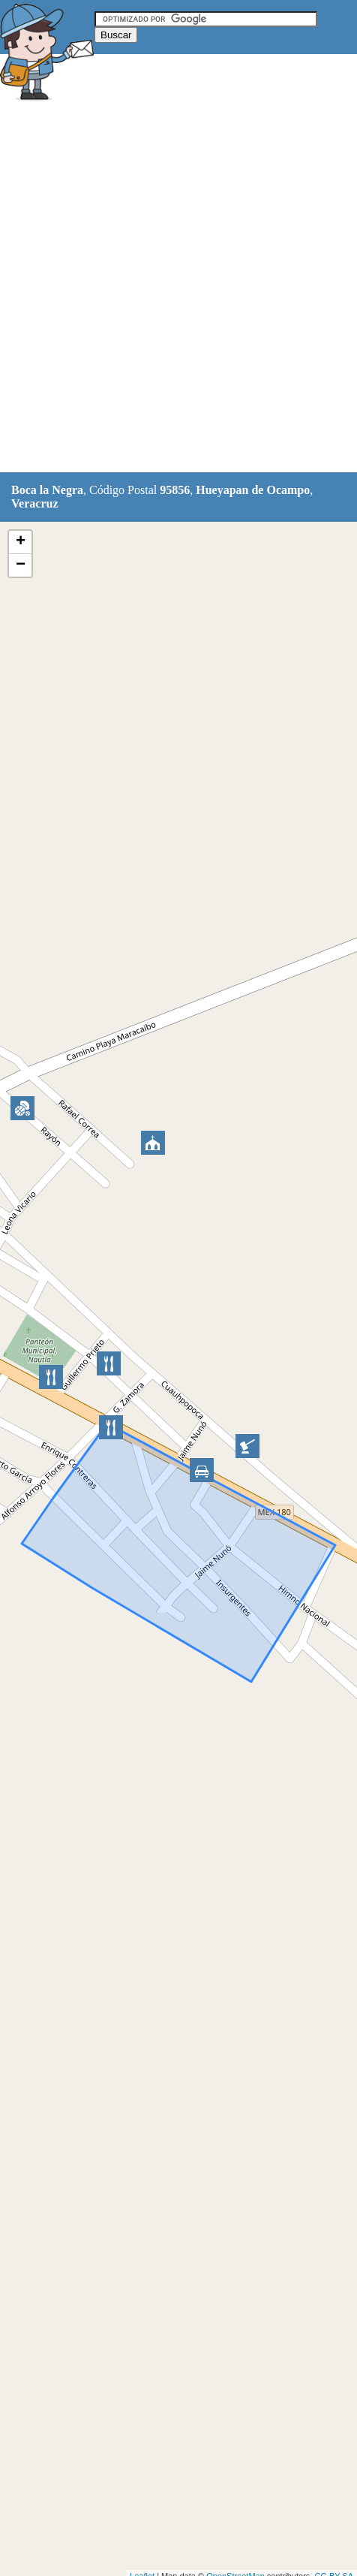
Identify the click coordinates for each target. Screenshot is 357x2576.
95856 (175, 490)
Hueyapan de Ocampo (253, 490)
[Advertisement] (178, 289)
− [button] (21, 565)
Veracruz (34, 503)
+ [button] (21, 542)
